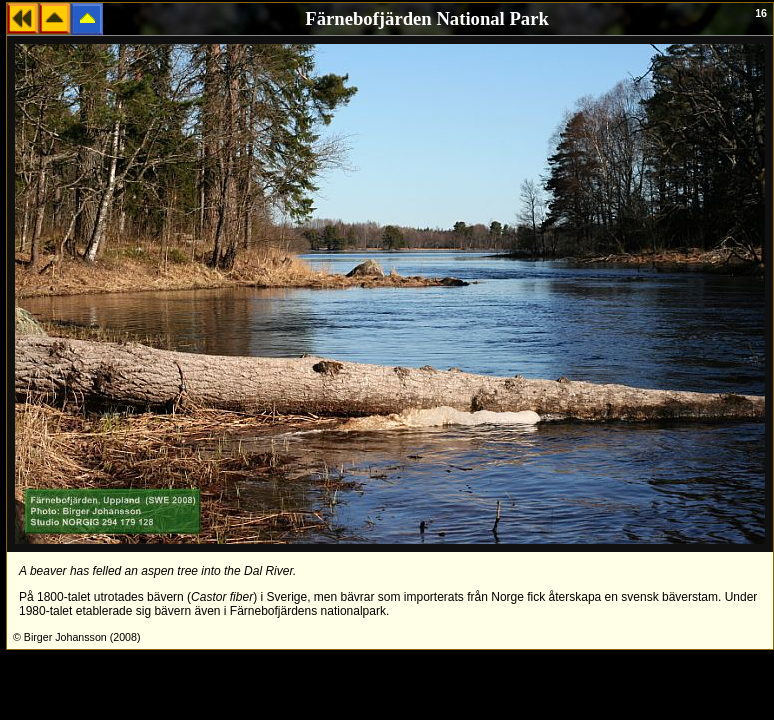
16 (761, 13)
